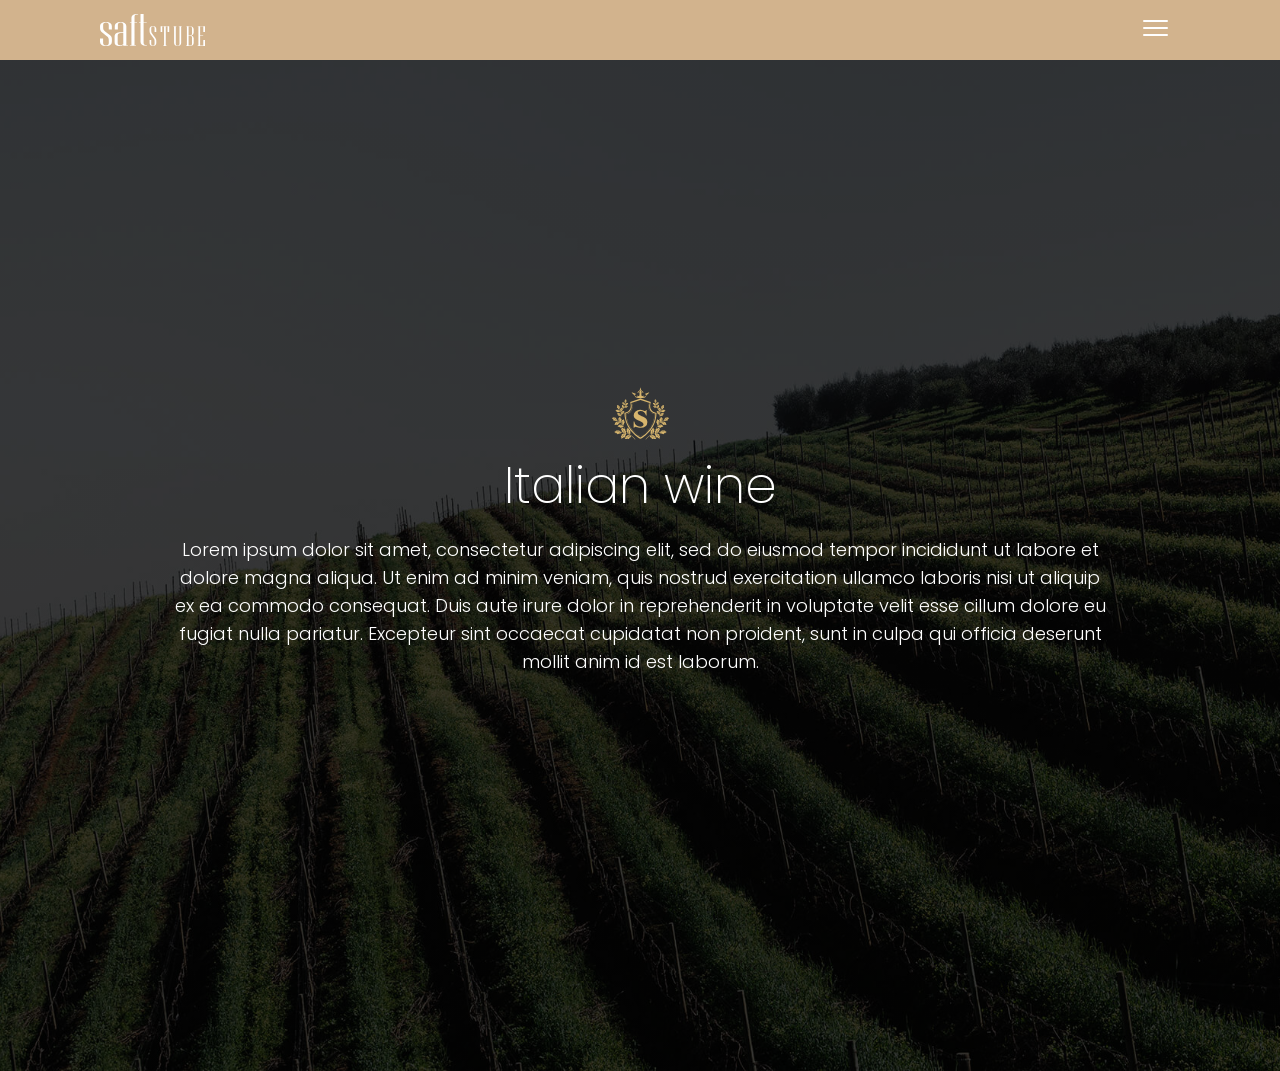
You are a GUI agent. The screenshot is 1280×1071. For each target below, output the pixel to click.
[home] (152, 30)
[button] (1155, 30)
